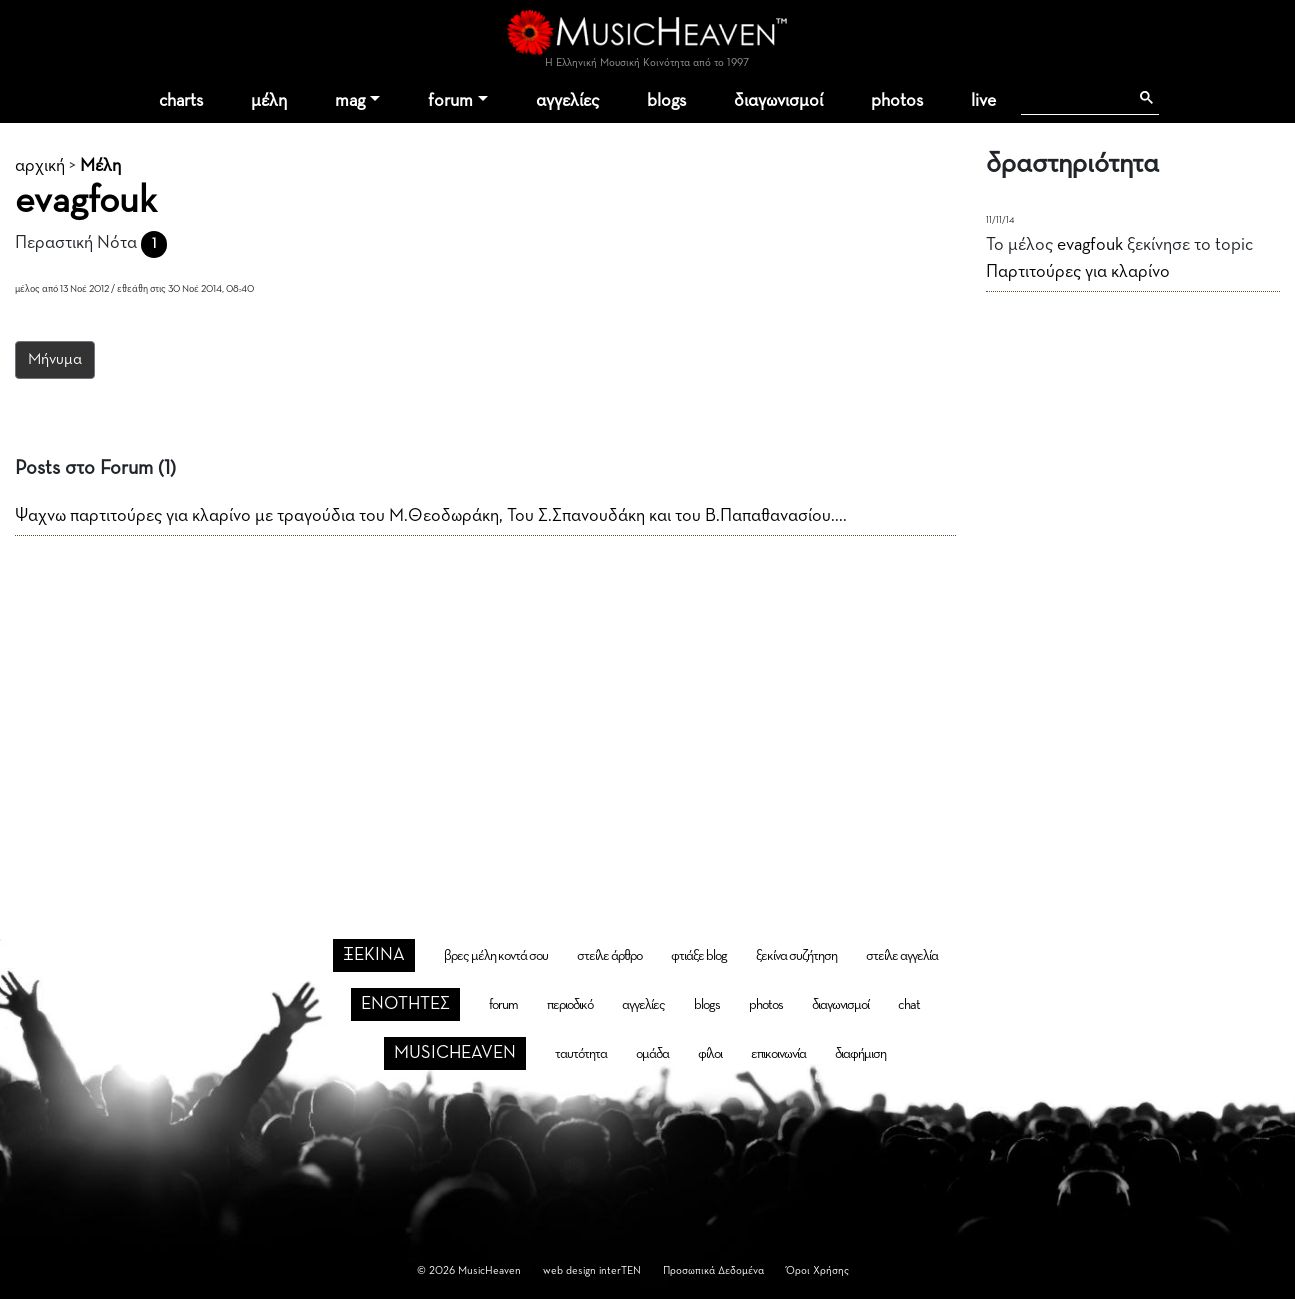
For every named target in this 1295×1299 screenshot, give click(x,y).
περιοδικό (570, 1005)
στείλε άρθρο (609, 956)
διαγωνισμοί (778, 101)
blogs (666, 101)
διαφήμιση (860, 1054)
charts (181, 101)
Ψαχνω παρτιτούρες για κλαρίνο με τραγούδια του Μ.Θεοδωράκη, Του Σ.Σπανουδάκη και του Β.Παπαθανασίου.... (431, 516)
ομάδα (652, 1054)
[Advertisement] (648, 705)
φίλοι (710, 1054)
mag (350, 101)
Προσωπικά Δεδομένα (713, 1270)
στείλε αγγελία (902, 956)
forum (450, 101)
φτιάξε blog (699, 956)
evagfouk (1090, 245)
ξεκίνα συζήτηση (796, 956)
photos (897, 101)
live (983, 101)
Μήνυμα (55, 360)
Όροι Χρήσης (817, 1270)
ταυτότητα (581, 1054)
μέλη (269, 101)
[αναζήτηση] (1074, 98)
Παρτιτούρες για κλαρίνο (1078, 272)
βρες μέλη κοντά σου (496, 956)
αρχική (40, 166)
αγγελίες (567, 101)
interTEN (620, 1270)
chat (909, 1005)
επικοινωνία (778, 1054)
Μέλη (100, 166)
